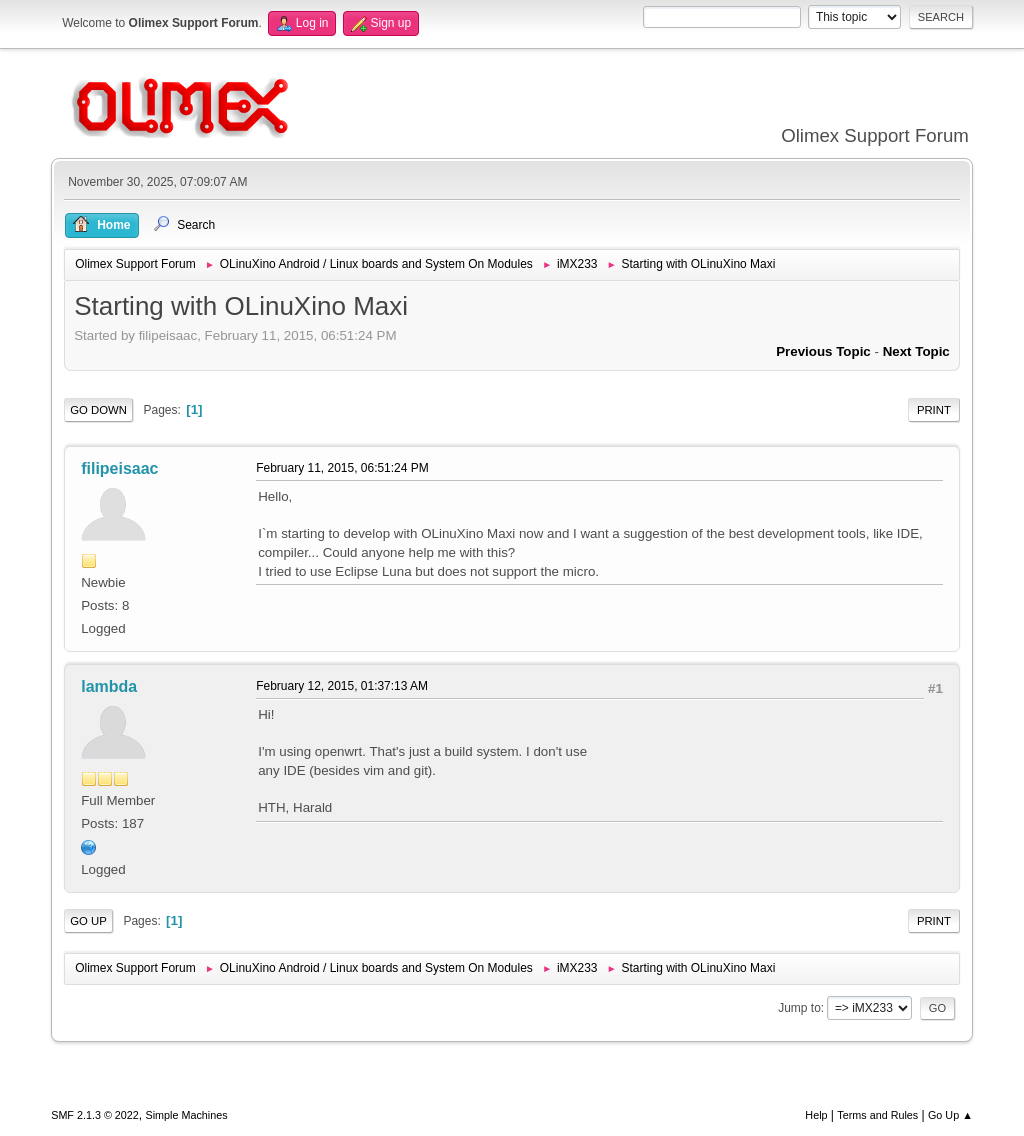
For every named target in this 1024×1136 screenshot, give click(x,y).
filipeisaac (119, 468)
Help (816, 1115)
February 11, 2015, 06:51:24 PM (342, 468)
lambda (109, 686)
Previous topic (823, 351)
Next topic (916, 351)
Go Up (88, 921)
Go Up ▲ (950, 1115)
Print (934, 410)
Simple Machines (187, 1115)
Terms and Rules (877, 1115)
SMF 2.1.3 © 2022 (95, 1115)
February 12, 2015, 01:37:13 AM (342, 686)
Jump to (799, 1008)
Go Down (98, 410)
